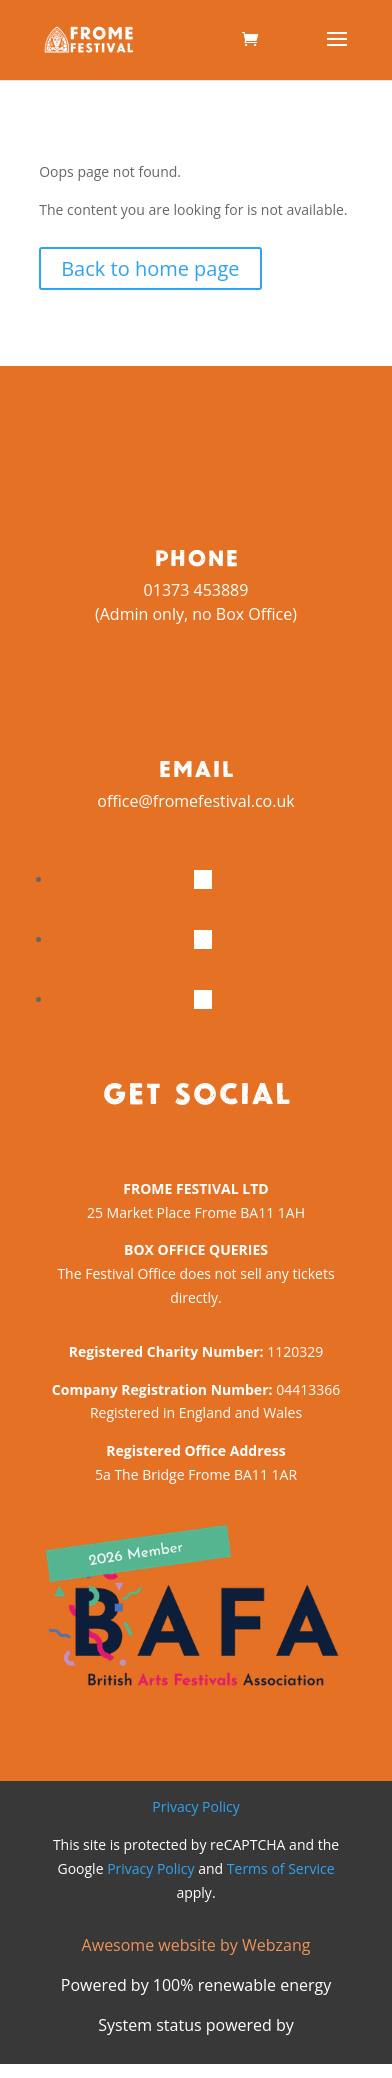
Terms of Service (281, 1868)
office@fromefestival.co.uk (195, 801)
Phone (196, 557)
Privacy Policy (195, 1806)
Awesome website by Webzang (196, 1945)
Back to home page (150, 268)
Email (196, 768)
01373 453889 (196, 590)
